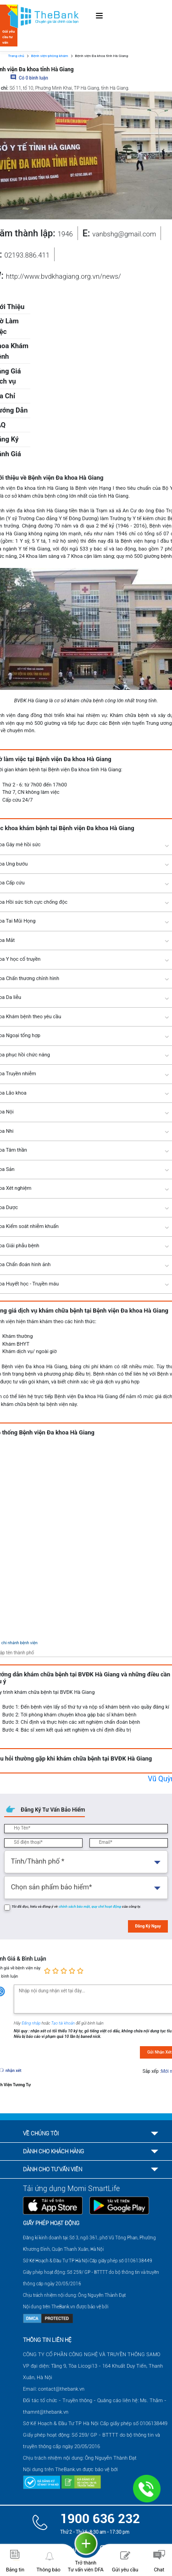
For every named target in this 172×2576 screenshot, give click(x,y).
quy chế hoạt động (107, 1907)
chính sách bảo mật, (75, 1907)
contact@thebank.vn (61, 2389)
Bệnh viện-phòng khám (49, 56)
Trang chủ (16, 56)
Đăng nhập (32, 2023)
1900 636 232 (100, 2518)
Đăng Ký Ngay (148, 1926)
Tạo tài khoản (63, 2023)
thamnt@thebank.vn (45, 2412)
